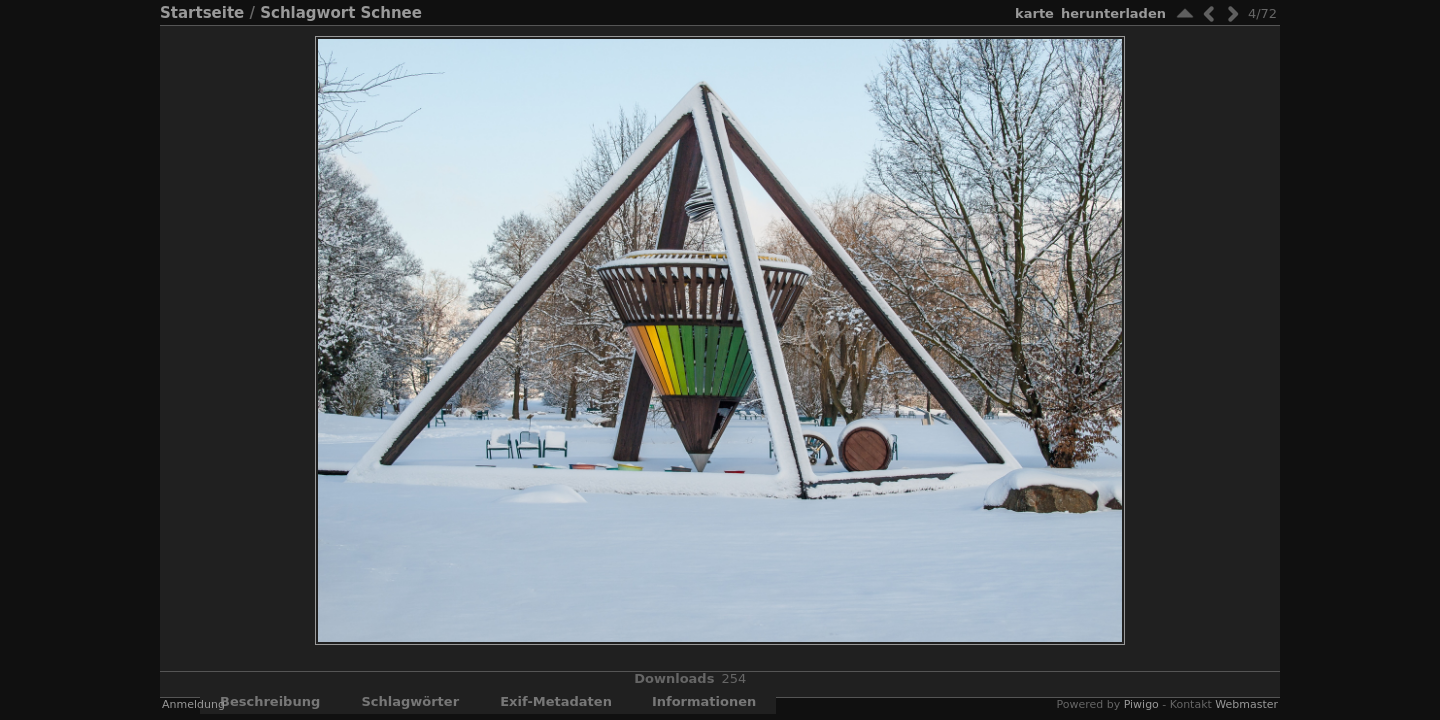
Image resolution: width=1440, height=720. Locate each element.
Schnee (391, 13)
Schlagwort (307, 13)
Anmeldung (193, 704)
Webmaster (1246, 704)
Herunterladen (1113, 13)
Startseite (202, 13)
